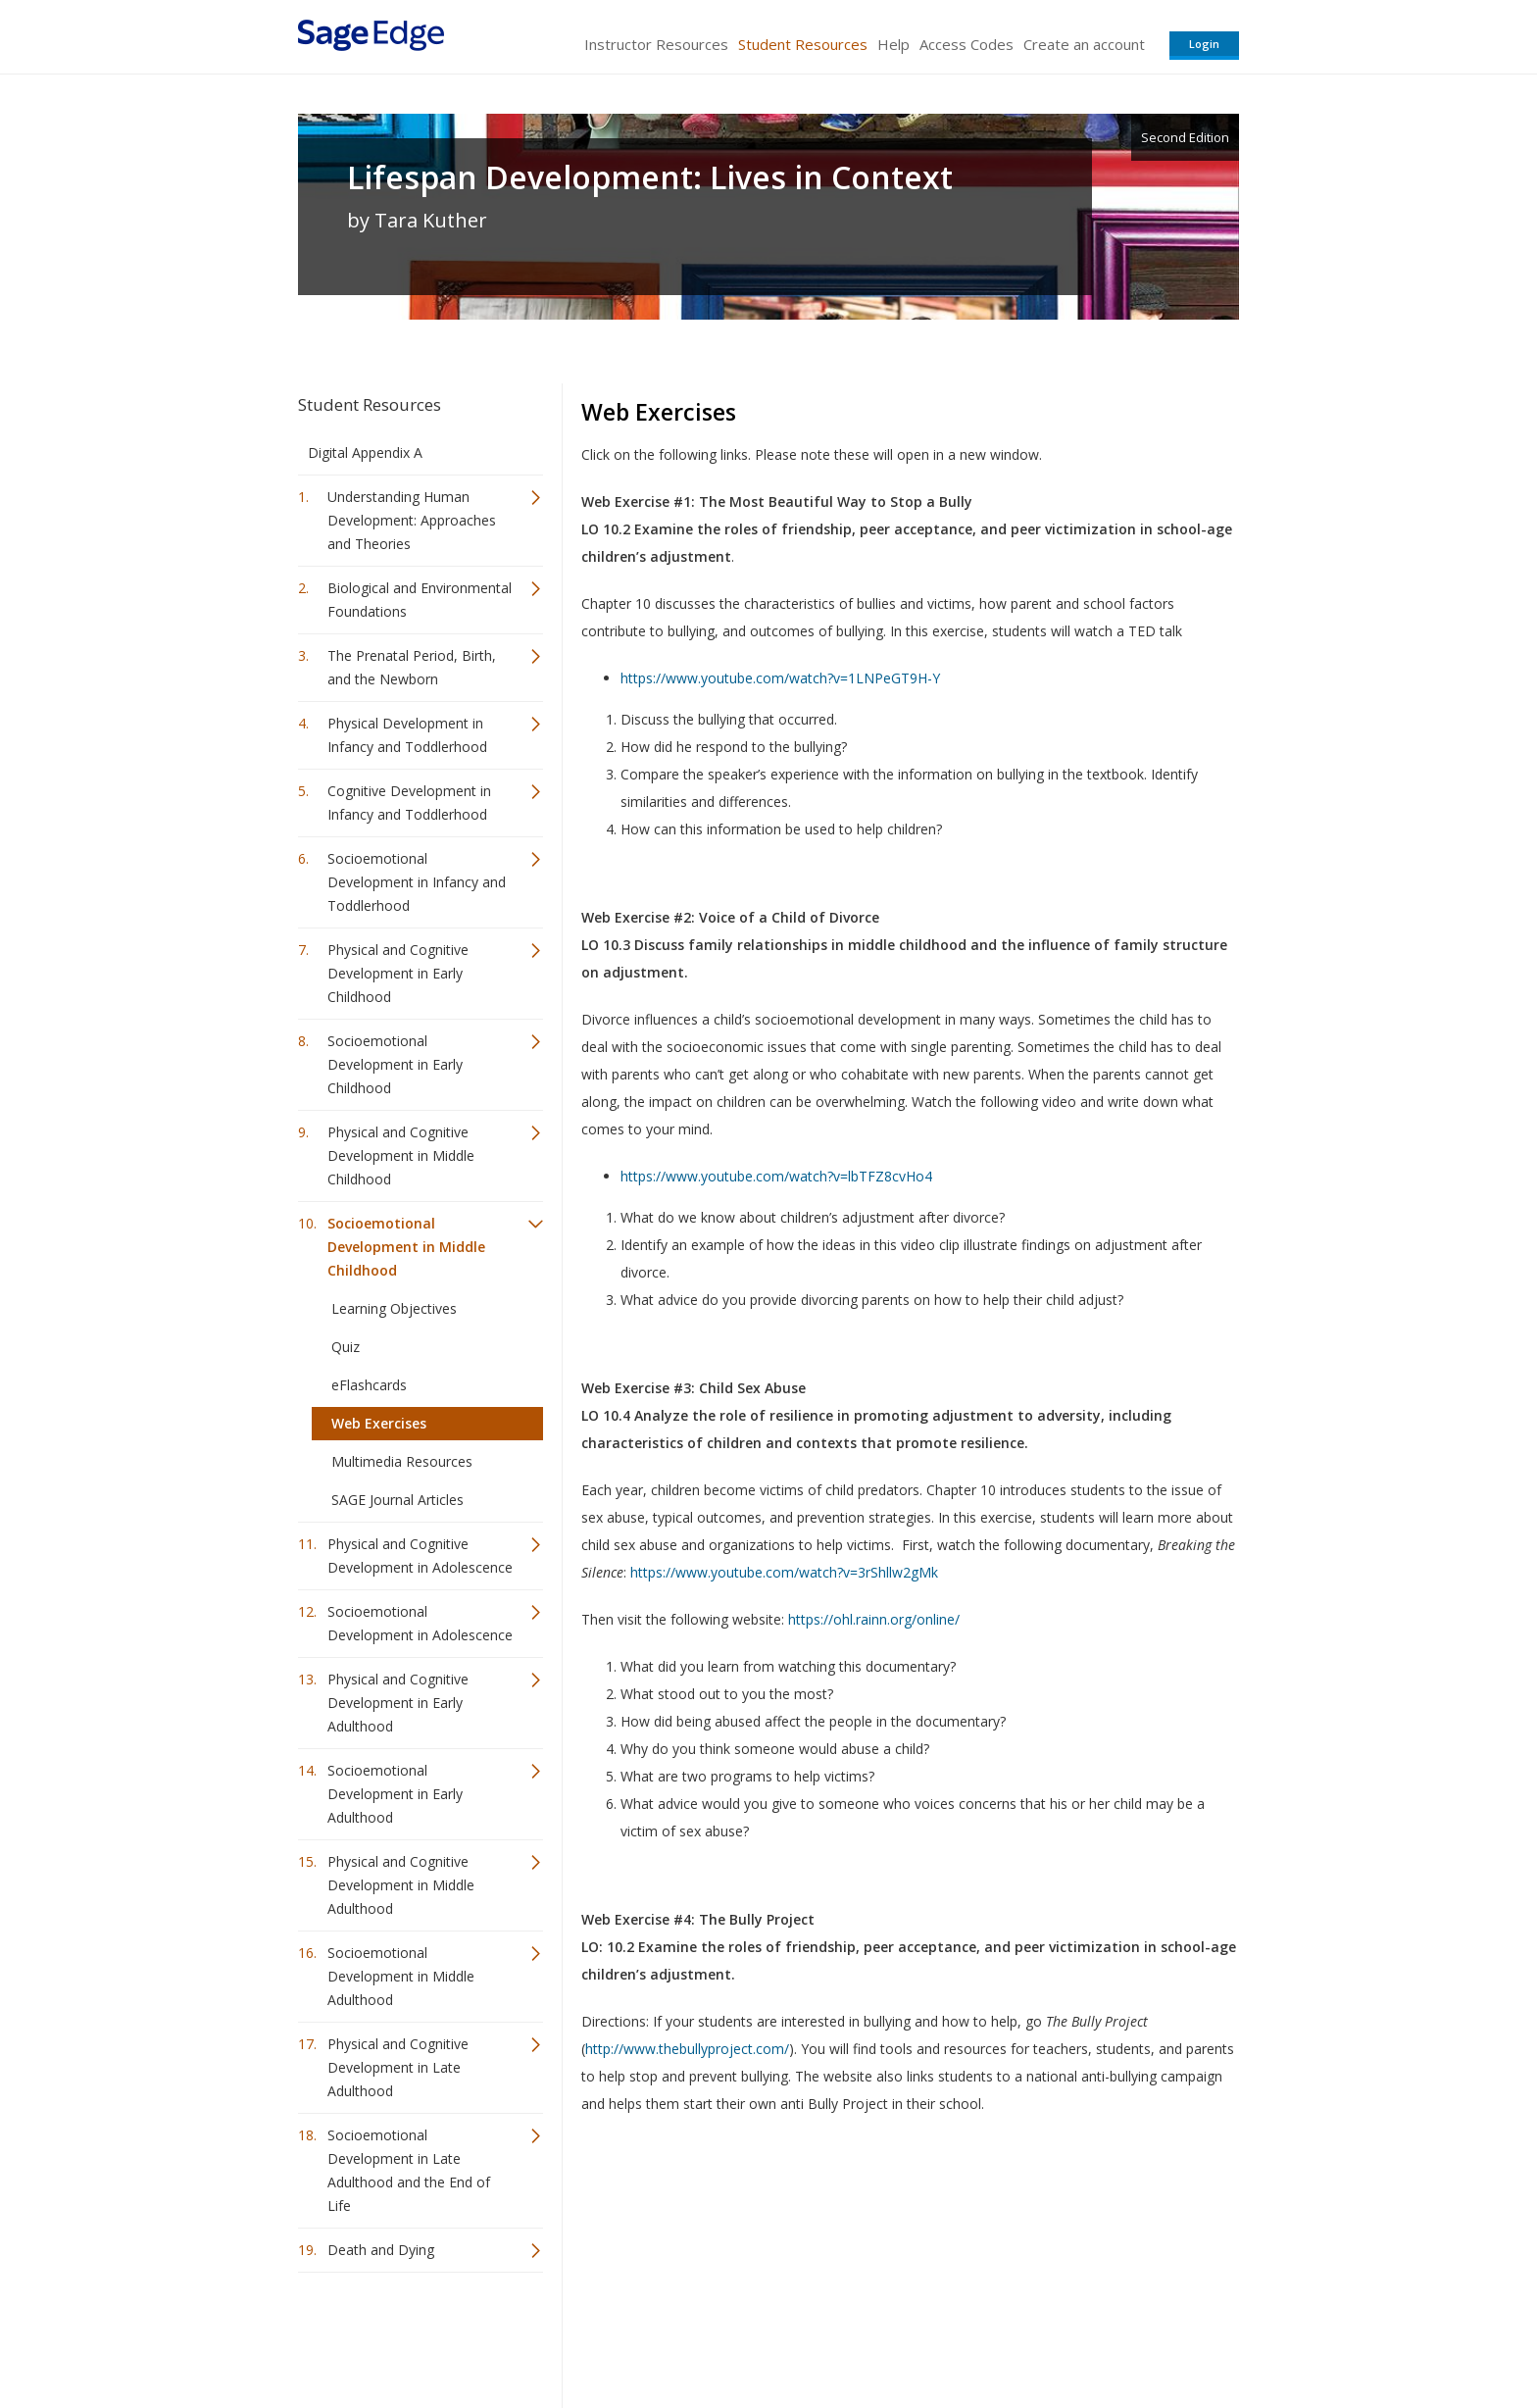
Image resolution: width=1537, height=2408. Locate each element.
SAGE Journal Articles (397, 1499)
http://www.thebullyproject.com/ (687, 2048)
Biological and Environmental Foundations (419, 599)
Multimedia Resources (401, 1461)
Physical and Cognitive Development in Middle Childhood (400, 1155)
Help (893, 44)
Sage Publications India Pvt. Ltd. (582, 2335)
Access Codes (966, 44)
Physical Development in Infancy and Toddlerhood (407, 735)
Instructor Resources (656, 44)
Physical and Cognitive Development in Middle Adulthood (400, 1885)
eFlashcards (369, 1385)
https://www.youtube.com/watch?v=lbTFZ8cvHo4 (776, 1176)
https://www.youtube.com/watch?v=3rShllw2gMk (784, 1572)
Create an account (1084, 44)
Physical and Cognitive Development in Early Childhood (398, 973)
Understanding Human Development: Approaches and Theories (411, 520)
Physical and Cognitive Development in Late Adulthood (398, 2067)
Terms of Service (880, 2335)
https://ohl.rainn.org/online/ (874, 1619)
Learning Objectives (394, 1308)
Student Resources (803, 44)
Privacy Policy (1109, 2335)
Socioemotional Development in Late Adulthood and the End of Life (408, 2170)
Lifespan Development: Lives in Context (650, 177)
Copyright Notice (1000, 2335)
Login (1204, 43)
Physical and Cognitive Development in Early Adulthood (398, 1702)
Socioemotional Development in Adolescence (420, 1623)
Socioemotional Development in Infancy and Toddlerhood (416, 882)
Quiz (345, 1346)
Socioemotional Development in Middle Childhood (406, 1246)
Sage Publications (410, 2335)
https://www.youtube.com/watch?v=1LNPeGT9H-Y (780, 678)
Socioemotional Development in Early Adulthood (395, 1794)
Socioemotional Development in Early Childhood (395, 1064)
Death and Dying (380, 2249)
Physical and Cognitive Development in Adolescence (420, 1555)
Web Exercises (378, 1423)
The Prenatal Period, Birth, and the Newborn (411, 667)
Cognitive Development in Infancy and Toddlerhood (409, 802)
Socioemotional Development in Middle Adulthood (400, 1976)
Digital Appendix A (365, 452)
